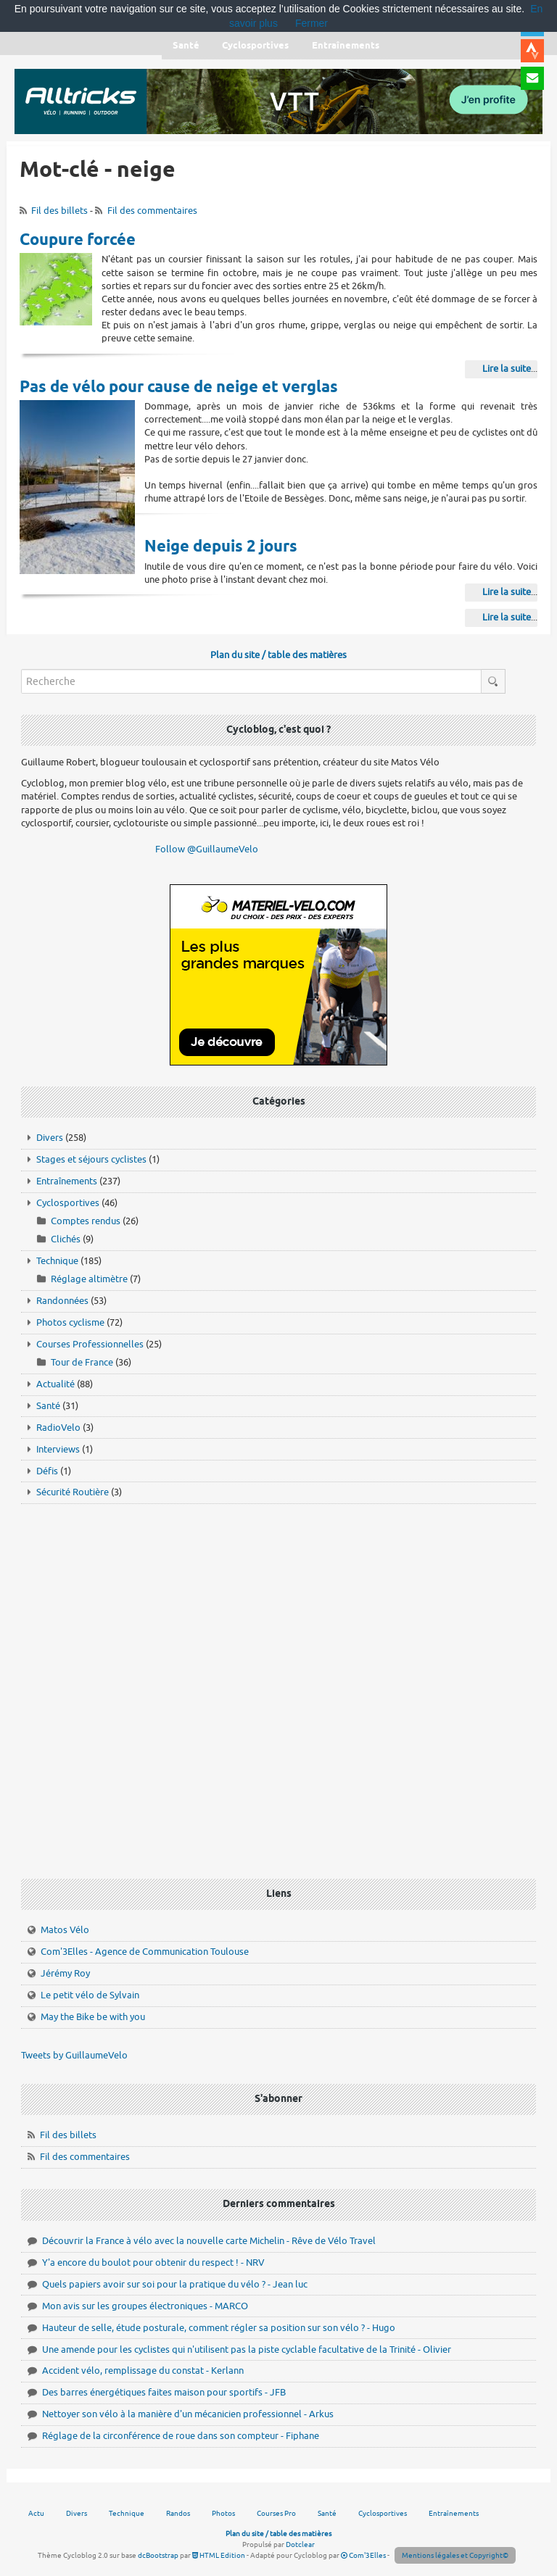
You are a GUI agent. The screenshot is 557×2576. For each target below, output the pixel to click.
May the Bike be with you (93, 2017)
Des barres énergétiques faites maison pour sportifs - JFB (164, 2392)
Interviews (58, 1449)
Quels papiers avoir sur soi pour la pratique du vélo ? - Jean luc (175, 2284)
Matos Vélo (65, 1930)
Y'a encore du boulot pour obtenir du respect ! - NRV (153, 2262)
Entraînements (66, 1181)
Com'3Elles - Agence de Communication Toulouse (145, 1951)
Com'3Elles (363, 2555)
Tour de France (82, 1362)
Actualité (55, 1384)
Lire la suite (506, 368)
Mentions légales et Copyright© (455, 2555)
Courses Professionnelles (90, 1344)
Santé (48, 1406)
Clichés (66, 1239)
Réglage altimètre (89, 1279)
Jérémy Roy (65, 1973)
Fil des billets (59, 210)
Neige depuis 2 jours (220, 547)
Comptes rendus (85, 1221)
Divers (49, 1137)
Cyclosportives (67, 1203)
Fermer (311, 23)
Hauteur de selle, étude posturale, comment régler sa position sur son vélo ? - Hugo (218, 2328)
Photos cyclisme (70, 1322)
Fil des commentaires (152, 210)
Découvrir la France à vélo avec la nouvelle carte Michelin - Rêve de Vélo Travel (209, 2241)
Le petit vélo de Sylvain (90, 1995)
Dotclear (300, 2544)
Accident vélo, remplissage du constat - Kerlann (143, 2370)
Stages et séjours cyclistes (91, 1159)
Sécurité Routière (72, 1492)
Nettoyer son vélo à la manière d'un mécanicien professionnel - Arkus (188, 2414)
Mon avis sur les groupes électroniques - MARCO (145, 2306)
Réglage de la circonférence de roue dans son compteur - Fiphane (180, 2436)
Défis (47, 1471)
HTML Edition (218, 2555)
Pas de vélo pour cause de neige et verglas (179, 388)
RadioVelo (58, 1427)
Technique (57, 1261)
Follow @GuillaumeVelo (206, 849)
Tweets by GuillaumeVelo (74, 2055)
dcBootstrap (158, 2555)
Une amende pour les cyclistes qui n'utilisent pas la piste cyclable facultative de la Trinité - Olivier (246, 2349)
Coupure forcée (78, 241)
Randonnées (62, 1301)
